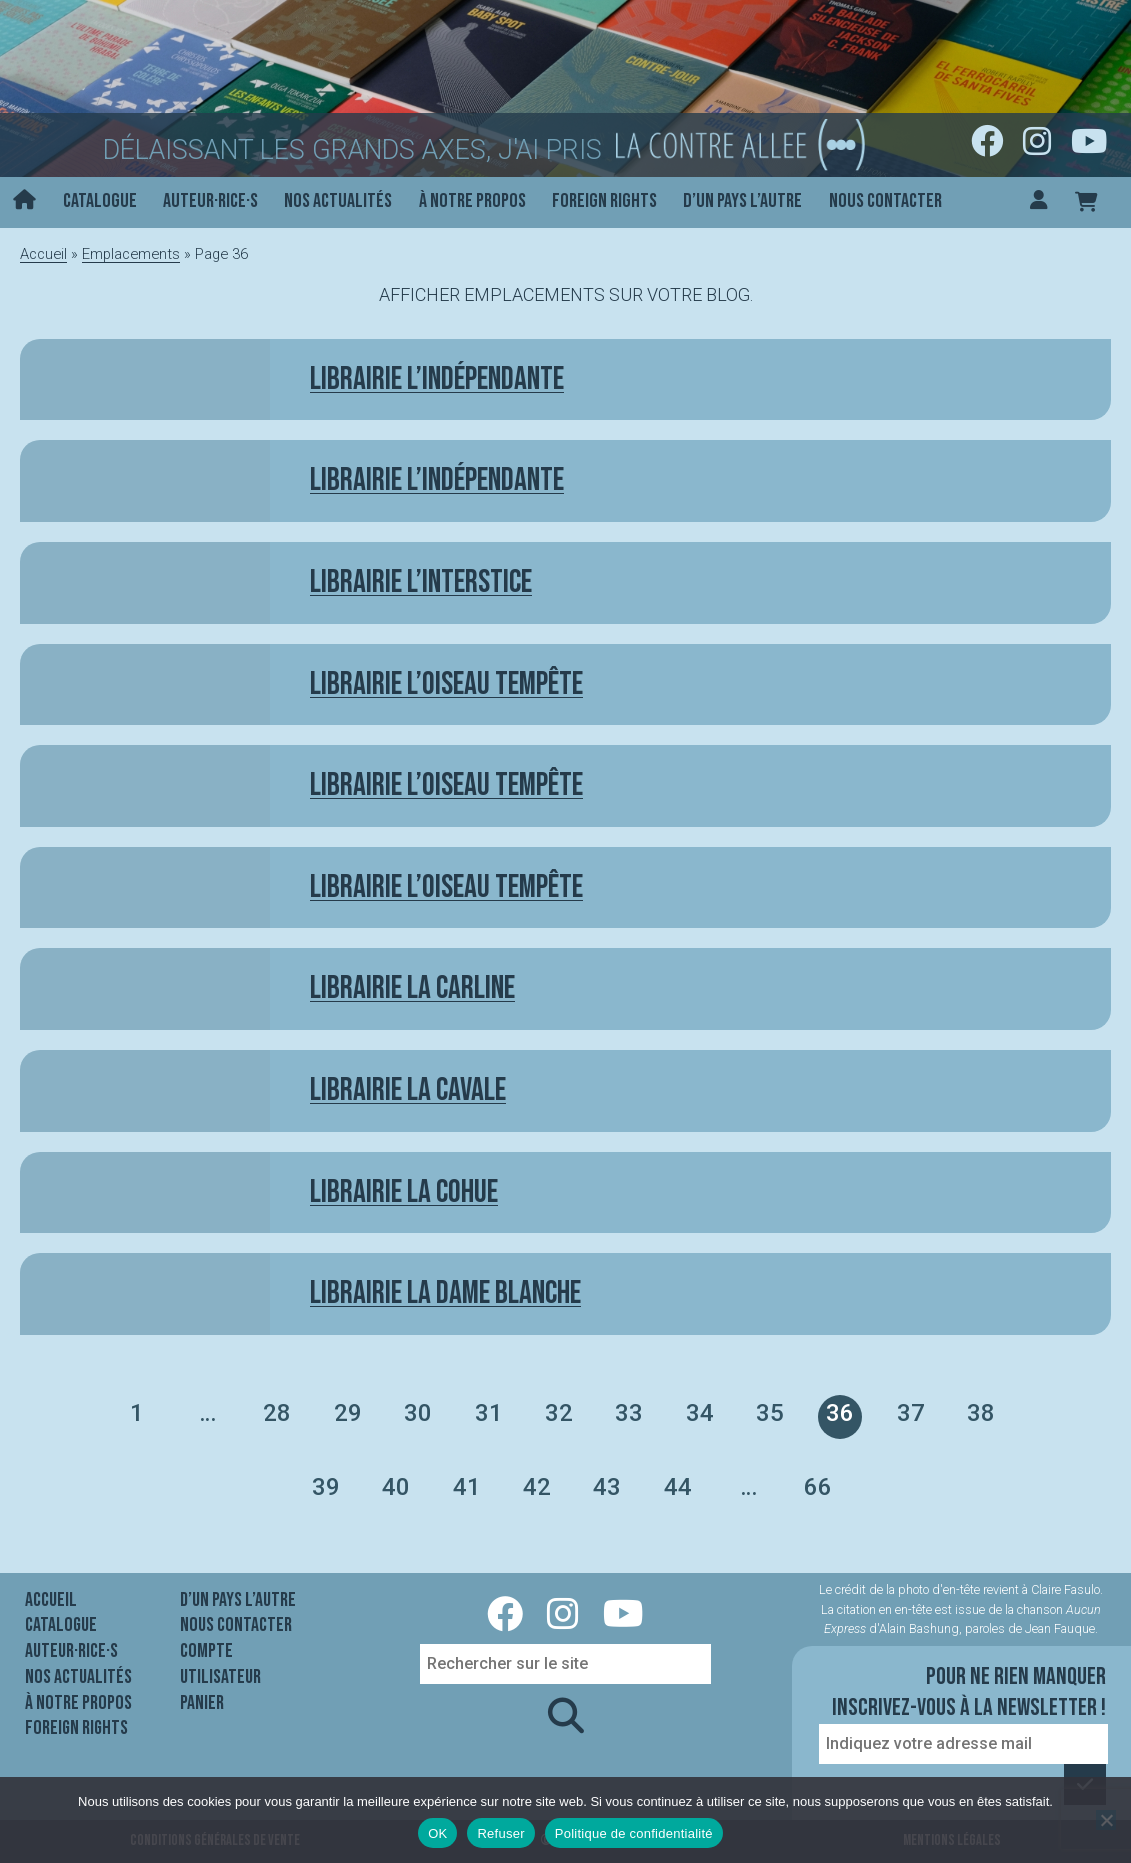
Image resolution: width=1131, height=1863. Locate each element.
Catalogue (100, 201)
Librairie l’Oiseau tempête (446, 785)
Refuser (500, 1833)
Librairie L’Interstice (421, 582)
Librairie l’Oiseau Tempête (446, 887)
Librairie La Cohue (404, 1192)
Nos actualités (338, 201)
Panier (202, 1703)
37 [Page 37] (911, 1413)
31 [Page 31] (489, 1413)
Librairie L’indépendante (437, 379)
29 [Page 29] (348, 1413)
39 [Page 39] (326, 1487)
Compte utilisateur (220, 1664)
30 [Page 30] (418, 1413)
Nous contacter (885, 201)
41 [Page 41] (467, 1487)
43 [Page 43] (607, 1487)
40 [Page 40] (396, 1487)
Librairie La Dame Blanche (445, 1293)
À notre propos (472, 201)
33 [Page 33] (629, 1413)
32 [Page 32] (559, 1413)
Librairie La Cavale (408, 1090)
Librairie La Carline (412, 988)
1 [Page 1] (137, 1413)
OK (437, 1833)
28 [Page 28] (277, 1413)
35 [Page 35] (770, 1413)
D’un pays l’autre (742, 201)
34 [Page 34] (700, 1413)
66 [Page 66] (818, 1487)
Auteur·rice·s (210, 201)
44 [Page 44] (678, 1487)
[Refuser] (1106, 1820)
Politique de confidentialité (634, 1833)
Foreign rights (604, 201)
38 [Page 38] (981, 1413)
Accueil (43, 254)
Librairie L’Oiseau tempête (446, 684)
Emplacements (131, 254)
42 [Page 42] (537, 1487)
